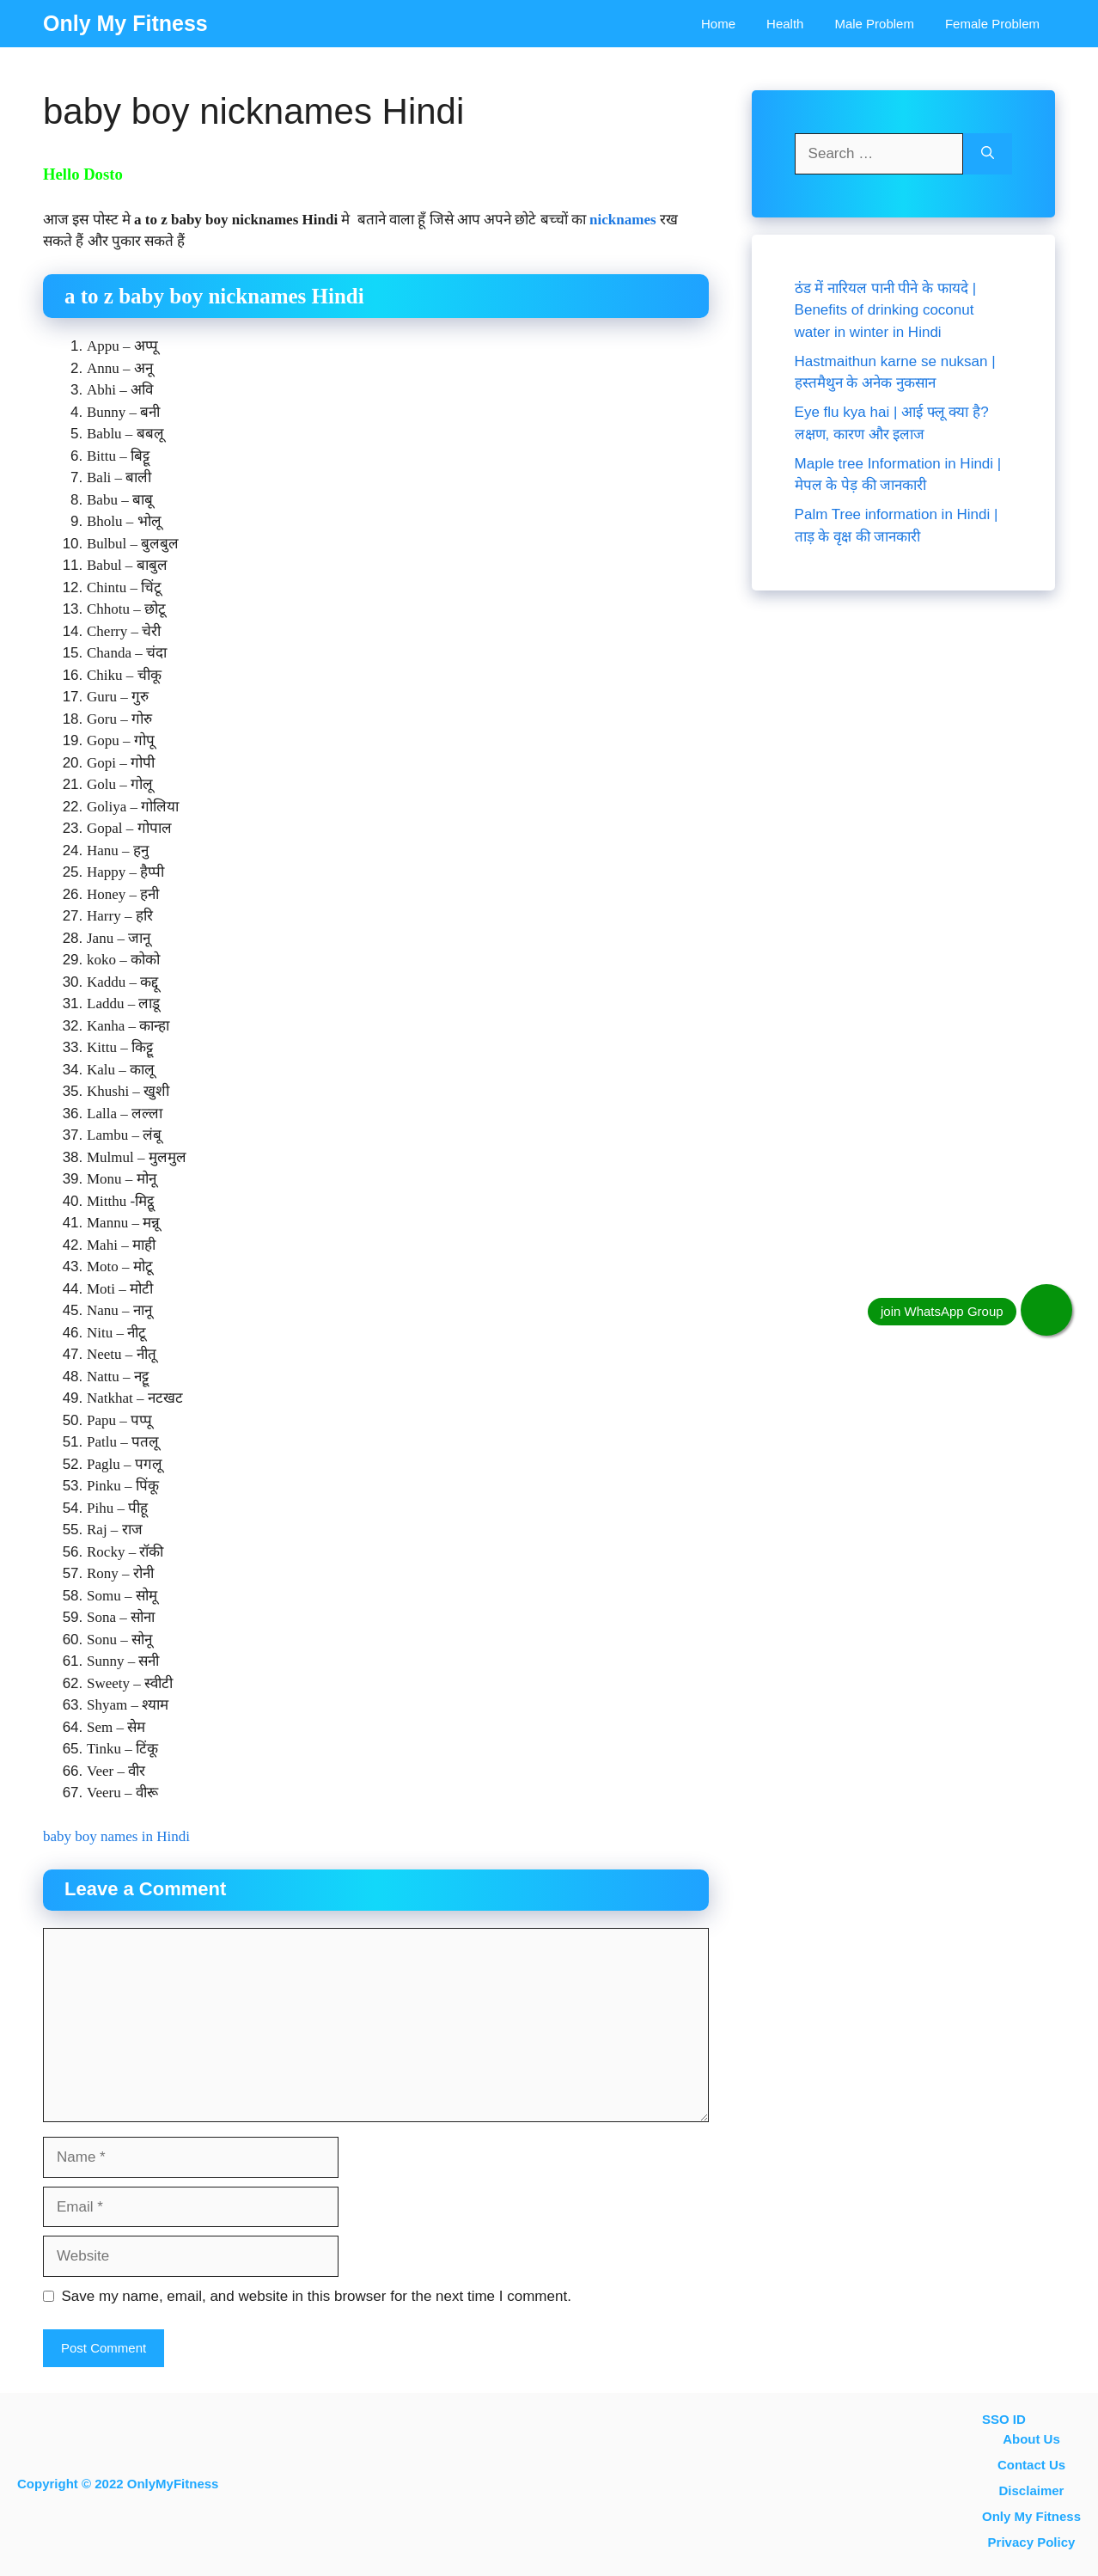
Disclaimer (1031, 2490)
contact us (1031, 2464)
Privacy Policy (1032, 2542)
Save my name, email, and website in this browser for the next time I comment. (316, 2296)
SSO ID (1004, 2419)
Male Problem (874, 23)
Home (718, 23)
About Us (1031, 2439)
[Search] (987, 153)
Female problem (992, 23)
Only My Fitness (125, 23)
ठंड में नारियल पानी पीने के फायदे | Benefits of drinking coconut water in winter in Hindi (885, 310)
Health (784, 23)
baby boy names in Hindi (116, 1836)
